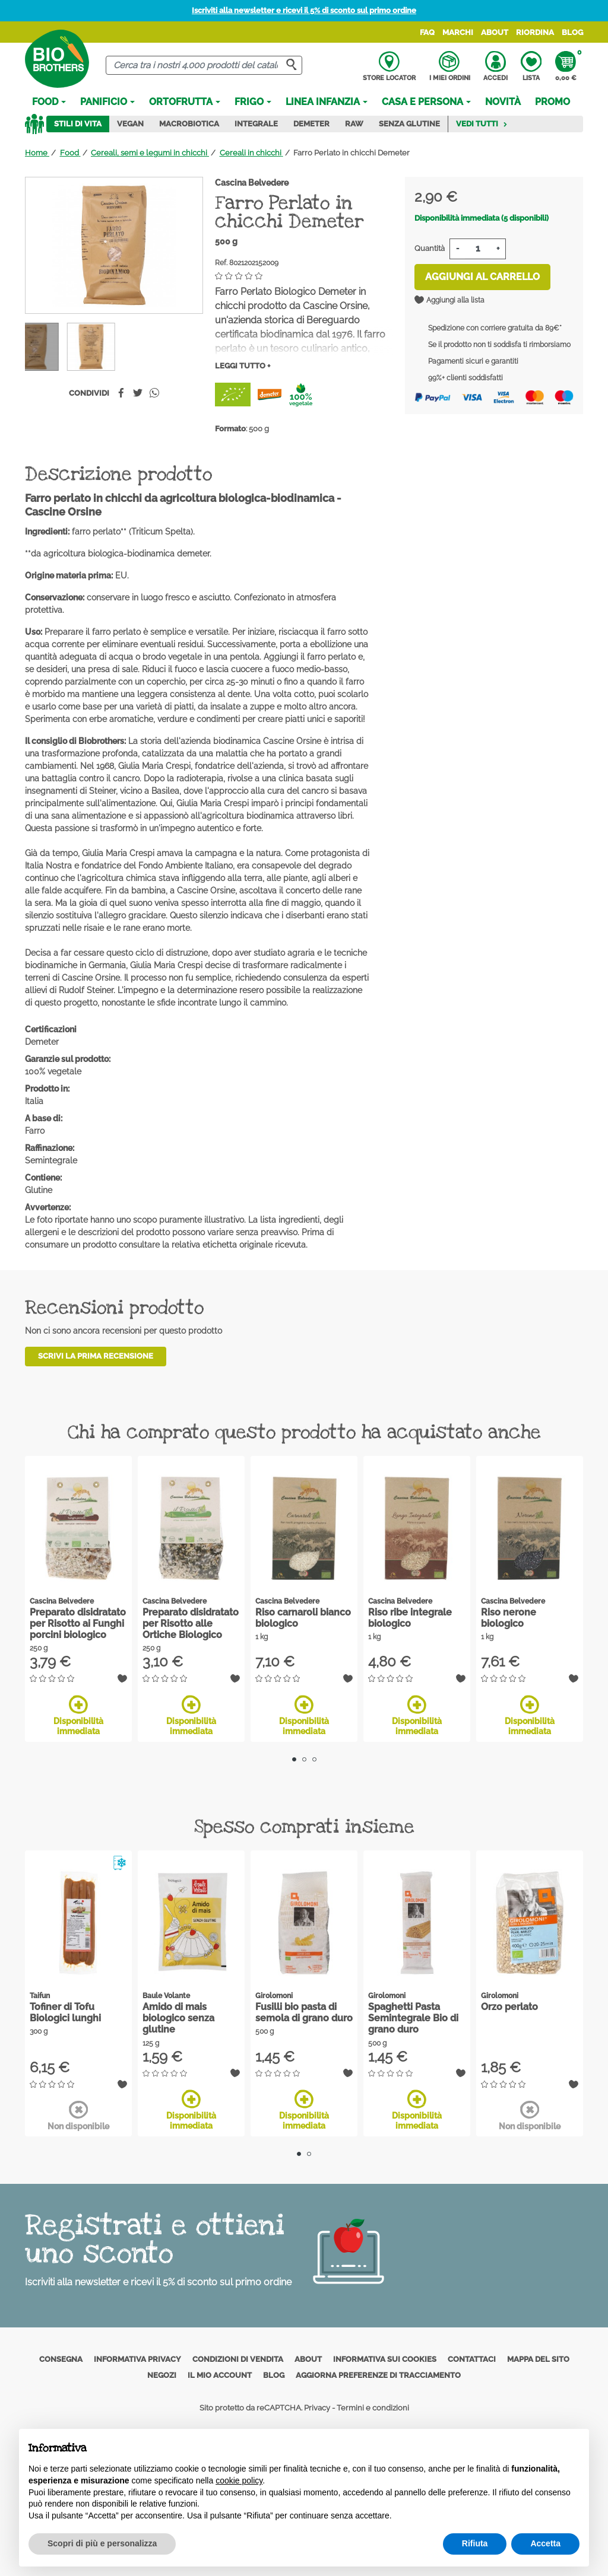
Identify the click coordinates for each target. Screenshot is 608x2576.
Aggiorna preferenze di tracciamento (378, 2375)
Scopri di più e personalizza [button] (102, 2543)
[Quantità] (477, 249)
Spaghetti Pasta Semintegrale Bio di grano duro (413, 2018)
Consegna (61, 2359)
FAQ (427, 32)
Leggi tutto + (242, 365)
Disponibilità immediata (78, 1715)
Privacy (317, 2407)
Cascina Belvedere (252, 182)
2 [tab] (304, 1759)
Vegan (130, 123)
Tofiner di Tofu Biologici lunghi (65, 2012)
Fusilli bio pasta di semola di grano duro (304, 2012)
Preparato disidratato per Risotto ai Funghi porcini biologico (78, 1623)
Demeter (311, 123)
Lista (531, 66)
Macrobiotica (189, 123)
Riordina (535, 32)
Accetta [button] (545, 2543)
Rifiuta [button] (475, 2543)
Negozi (161, 2375)
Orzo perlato (509, 2006)
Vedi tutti (482, 123)
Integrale (256, 123)
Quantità (429, 248)
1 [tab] (294, 1759)
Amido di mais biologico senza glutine (178, 2018)
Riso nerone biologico (508, 1618)
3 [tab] (314, 1759)
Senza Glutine (409, 123)
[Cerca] (204, 65)
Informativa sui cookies (384, 2359)
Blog (572, 32)
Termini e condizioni (373, 2407)
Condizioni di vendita (237, 2359)
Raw (354, 123)
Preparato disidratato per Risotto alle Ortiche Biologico (190, 1623)
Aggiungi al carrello (482, 276)
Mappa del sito (538, 2359)
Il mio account (220, 2375)
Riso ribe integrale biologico (410, 1618)
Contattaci (472, 2359)
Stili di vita (78, 123)
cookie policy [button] (239, 2480)
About (494, 32)
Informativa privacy (137, 2359)
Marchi (457, 32)
